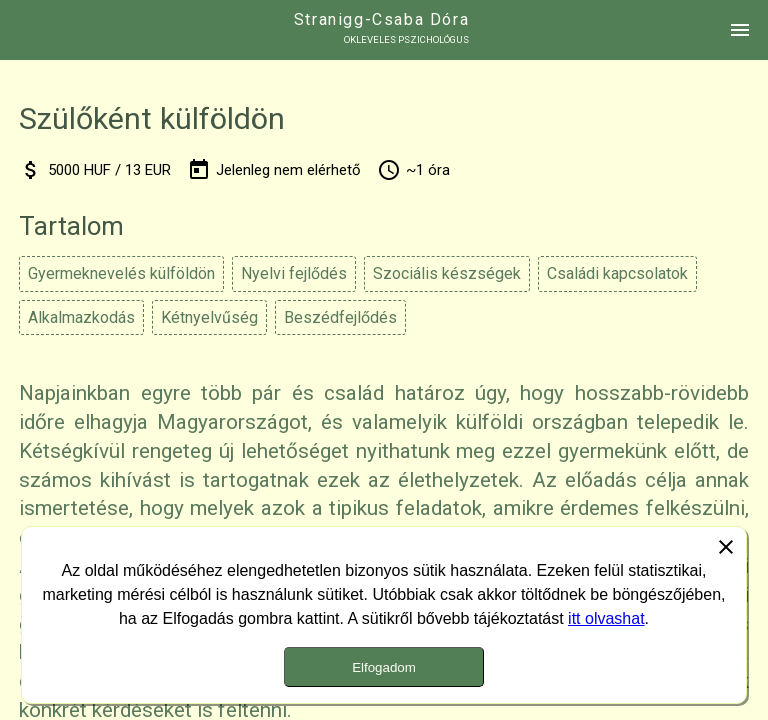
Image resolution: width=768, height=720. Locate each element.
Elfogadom (384, 667)
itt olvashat (606, 618)
